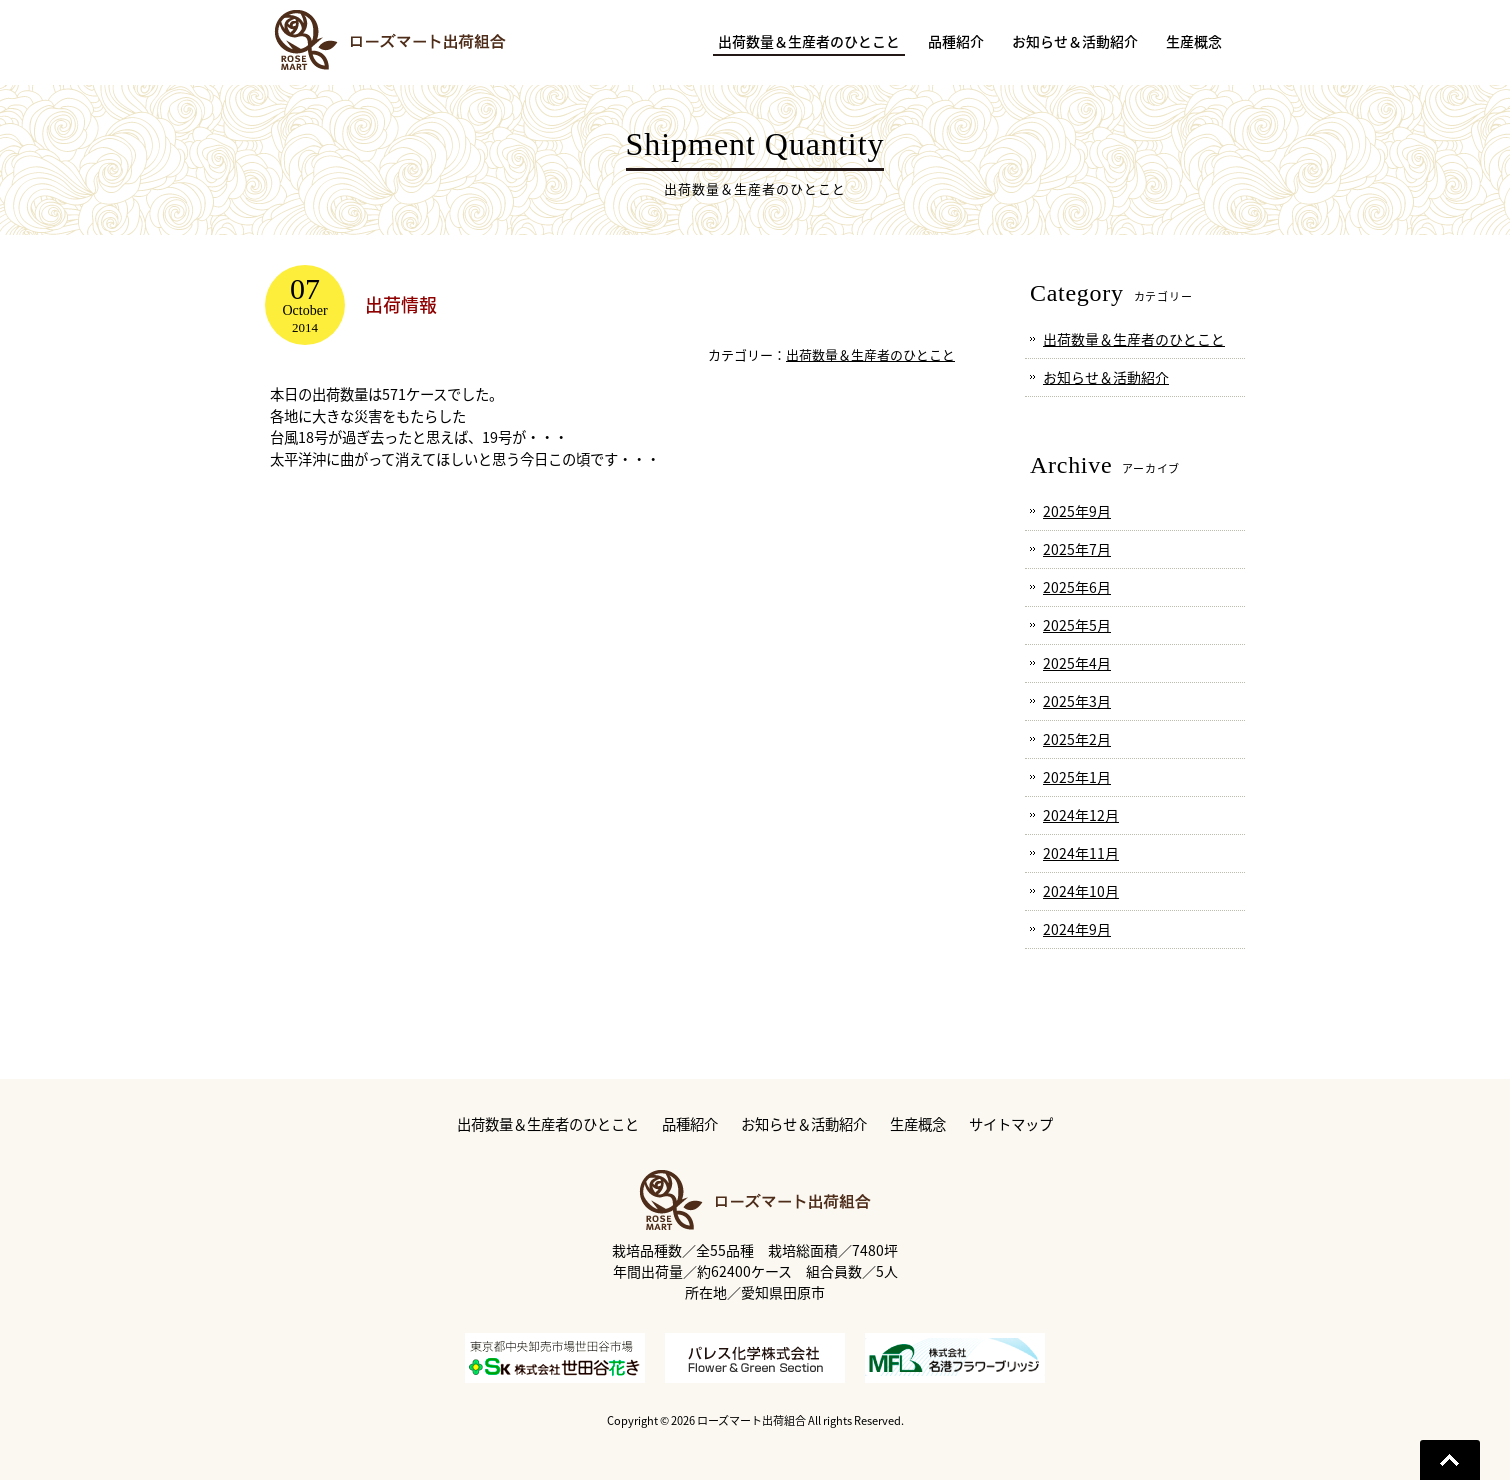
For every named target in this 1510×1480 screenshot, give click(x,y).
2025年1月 (1077, 777)
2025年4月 (1077, 663)
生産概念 (918, 1124)
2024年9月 (1077, 929)
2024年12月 (1081, 815)
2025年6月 (1077, 587)
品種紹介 (690, 1124)
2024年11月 (1081, 853)
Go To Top (1450, 1460)
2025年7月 (1077, 549)
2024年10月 (1081, 891)
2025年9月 (1077, 511)
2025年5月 (1077, 625)
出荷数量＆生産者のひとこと (870, 354)
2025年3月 (1077, 701)
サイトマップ (1011, 1124)
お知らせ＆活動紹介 (1106, 377)
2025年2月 (1077, 739)
